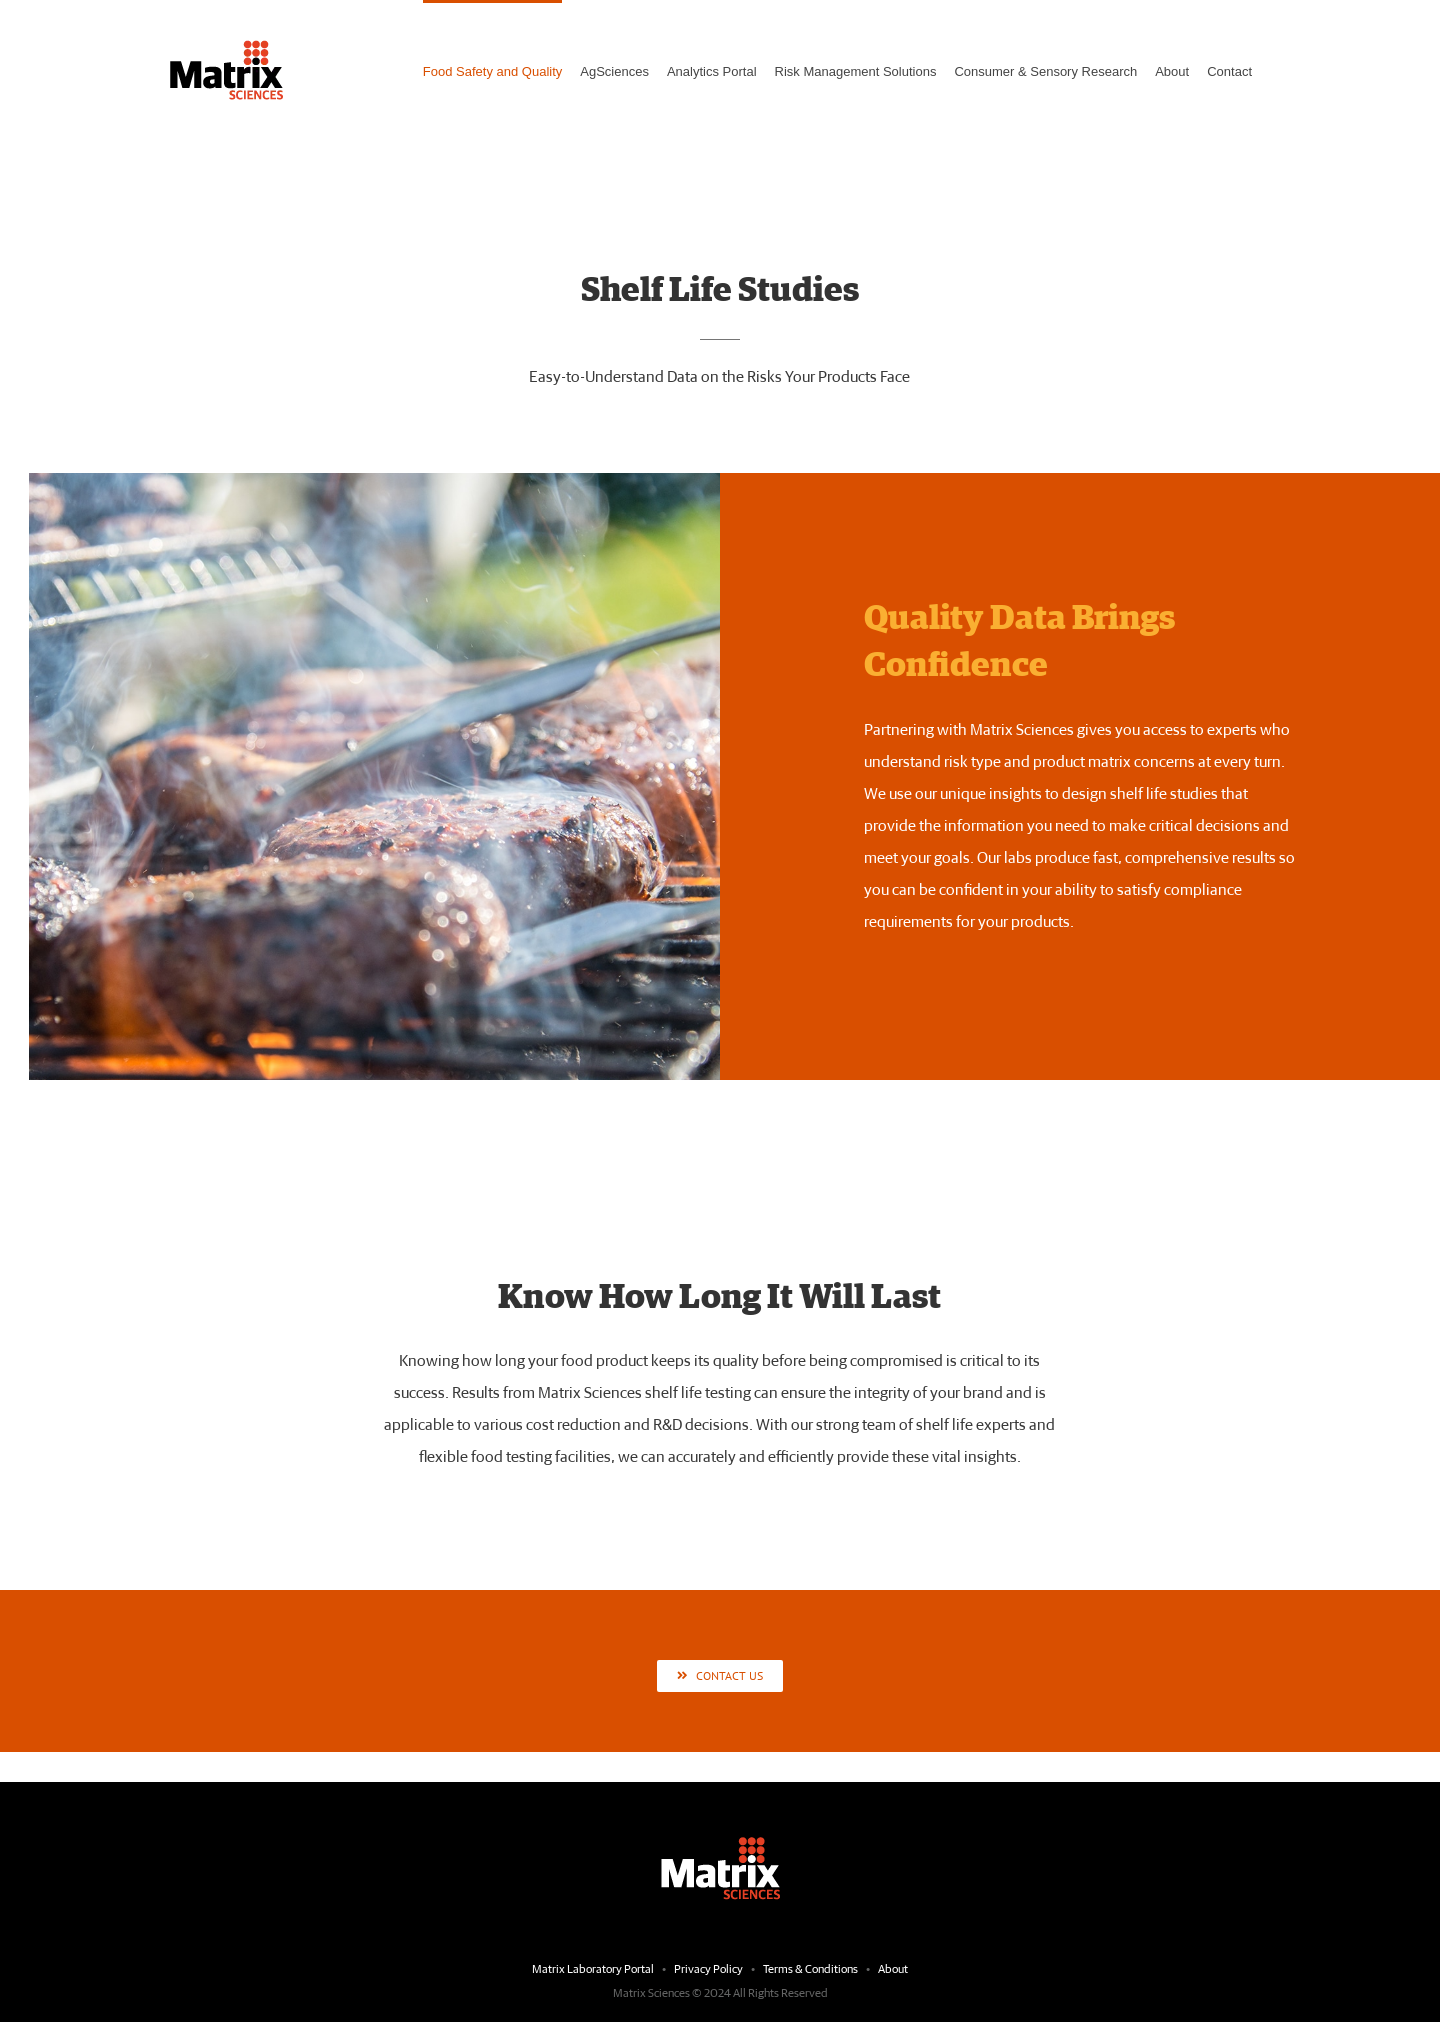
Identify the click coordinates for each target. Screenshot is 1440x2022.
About (893, 1970)
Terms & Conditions (811, 1970)
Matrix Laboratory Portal (593, 1970)
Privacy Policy (708, 1970)
